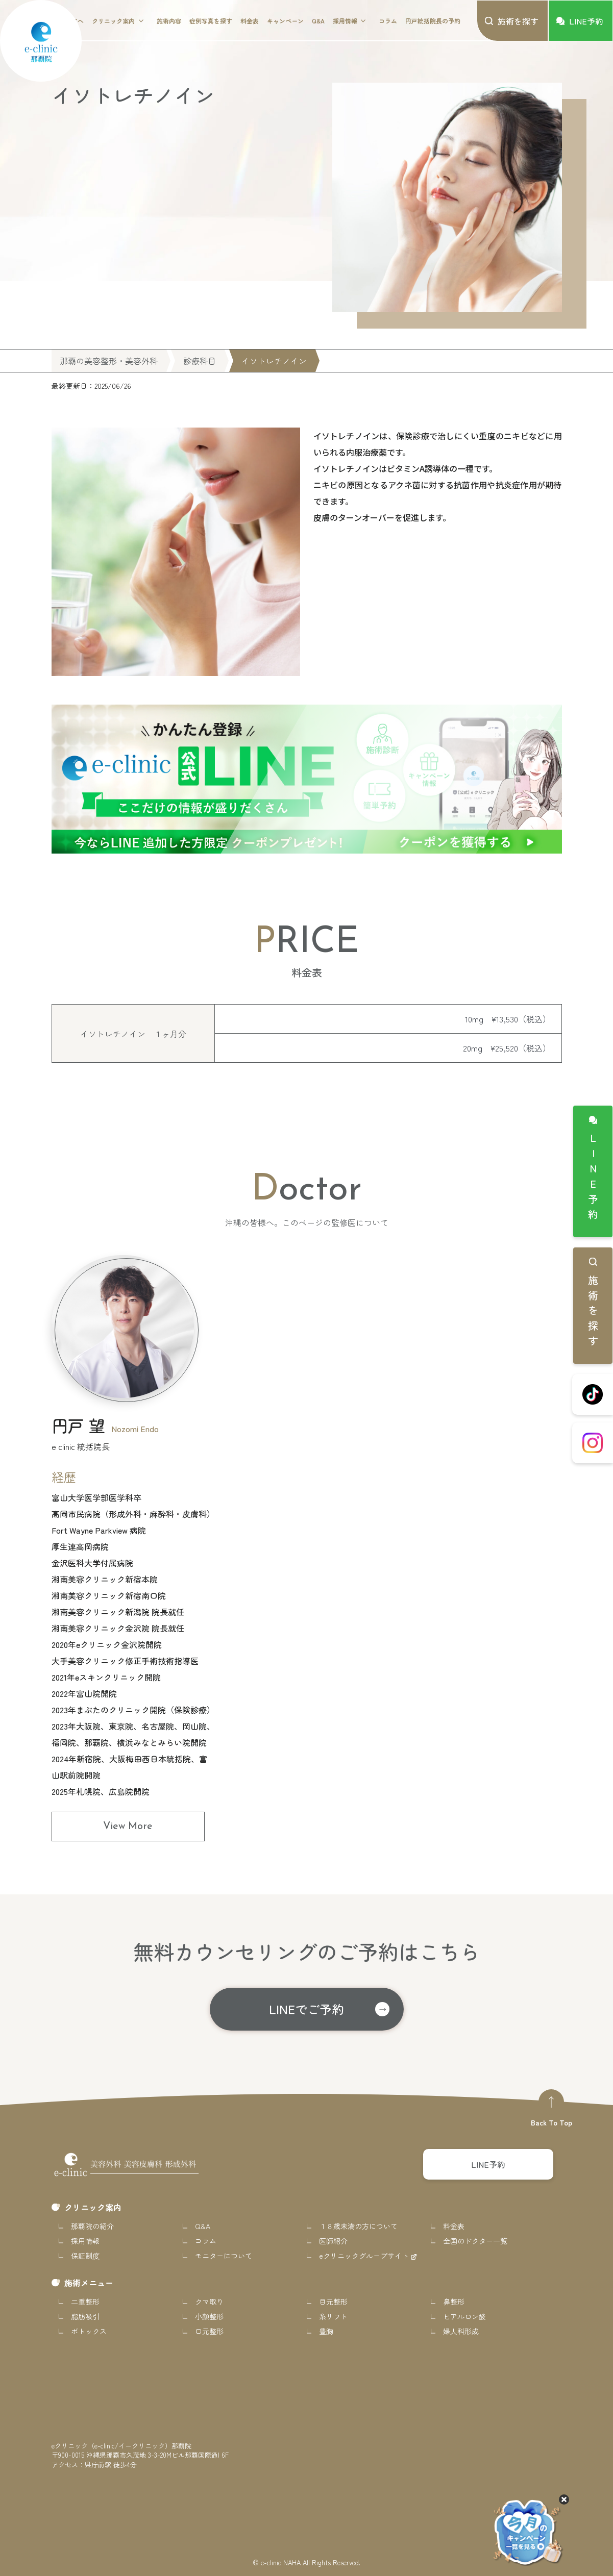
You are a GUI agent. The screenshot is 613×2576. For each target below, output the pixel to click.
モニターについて (223, 2255)
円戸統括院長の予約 (432, 20)
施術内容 (169, 20)
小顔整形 (209, 2316)
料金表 (249, 20)
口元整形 (209, 2331)
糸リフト (333, 2316)
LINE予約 (592, 1178)
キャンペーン (285, 20)
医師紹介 (333, 2241)
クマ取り (209, 2301)
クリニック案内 (113, 20)
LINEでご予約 (306, 2009)
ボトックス (89, 2331)
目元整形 (333, 2301)
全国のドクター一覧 (475, 2241)
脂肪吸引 (85, 2316)
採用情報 (345, 20)
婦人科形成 (461, 2331)
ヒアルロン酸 (464, 2316)
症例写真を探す (210, 20)
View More (128, 1826)
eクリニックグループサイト (365, 2255)
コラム (388, 20)
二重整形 (85, 2301)
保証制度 (85, 2255)
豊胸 (326, 2331)
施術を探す (592, 1312)
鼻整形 (453, 2301)
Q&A (318, 20)
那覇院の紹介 (92, 2226)
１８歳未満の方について (358, 2226)
